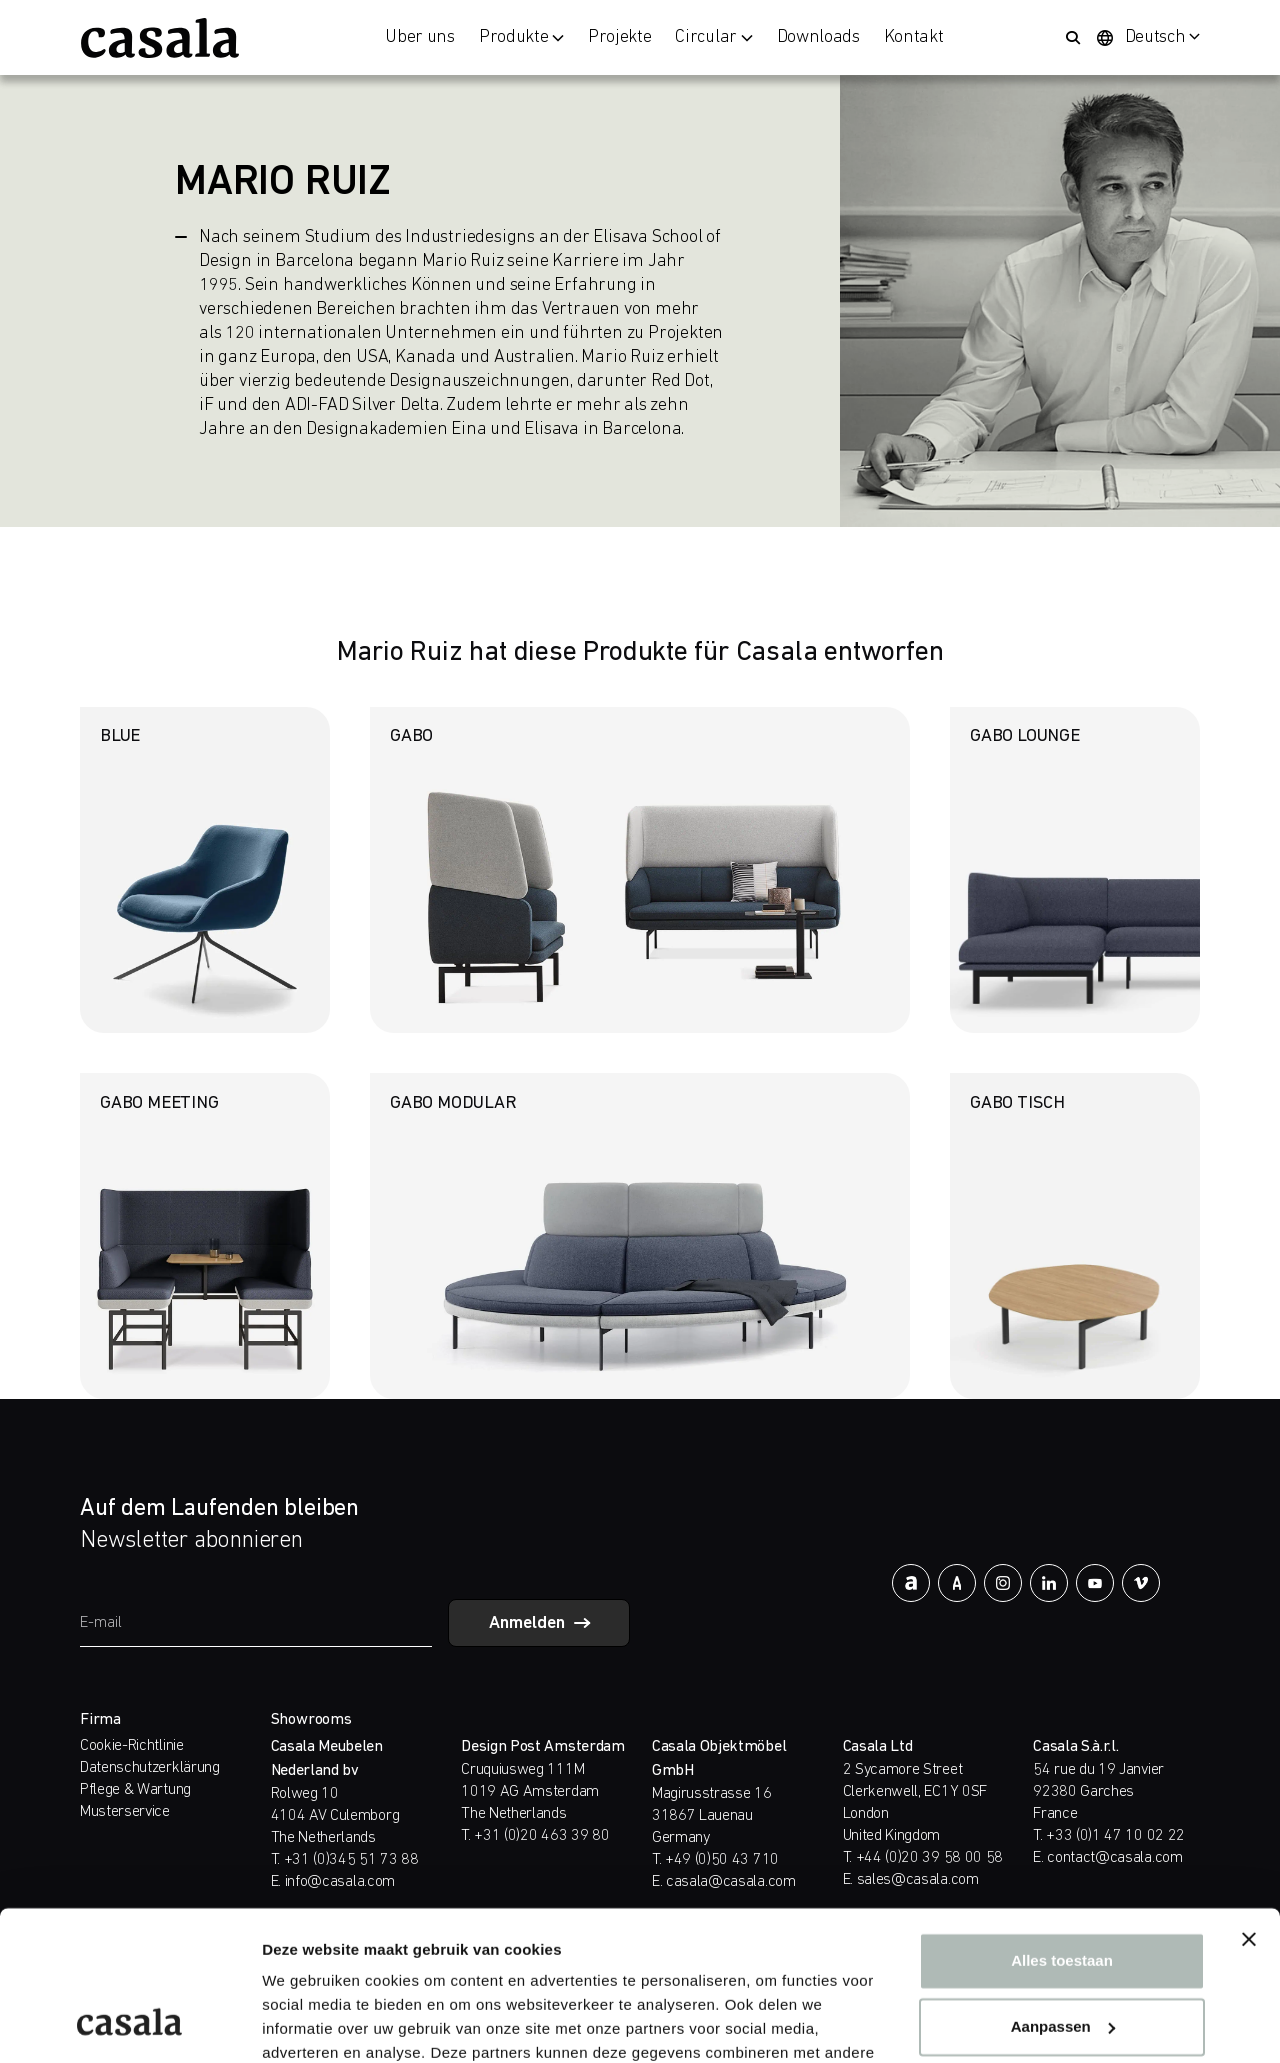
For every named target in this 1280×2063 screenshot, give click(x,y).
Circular (713, 38)
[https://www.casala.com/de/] (160, 38)
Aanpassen (1063, 1893)
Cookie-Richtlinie (132, 1746)
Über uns (419, 38)
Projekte (619, 38)
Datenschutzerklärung (150, 1768)
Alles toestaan (1062, 1828)
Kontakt (914, 38)
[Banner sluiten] (1249, 1807)
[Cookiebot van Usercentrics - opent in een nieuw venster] (129, 2024)
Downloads (818, 38)
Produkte (521, 38)
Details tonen (309, 2023)
